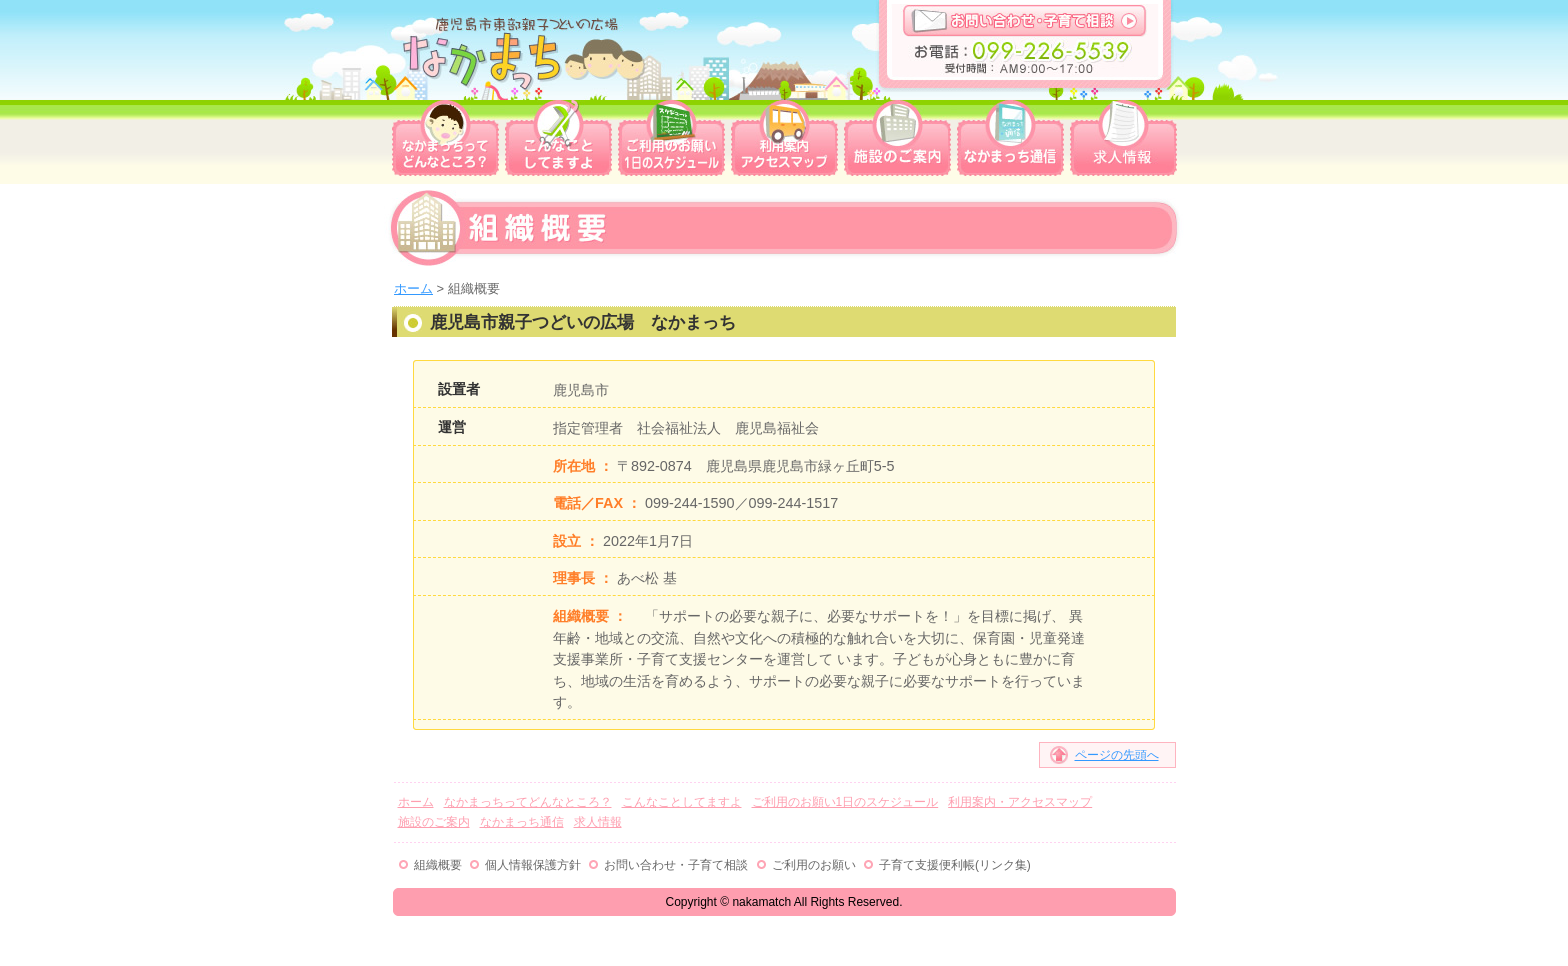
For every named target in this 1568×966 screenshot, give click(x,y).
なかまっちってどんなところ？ (445, 138)
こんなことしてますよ (558, 138)
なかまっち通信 (1010, 138)
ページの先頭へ (1117, 755)
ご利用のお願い (814, 865)
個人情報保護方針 (533, 865)
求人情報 (1123, 138)
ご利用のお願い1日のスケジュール (671, 138)
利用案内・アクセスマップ (784, 138)
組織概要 (438, 865)
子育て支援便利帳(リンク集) (955, 865)
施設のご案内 (897, 138)
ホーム (413, 288)
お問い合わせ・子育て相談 (1025, 20)
